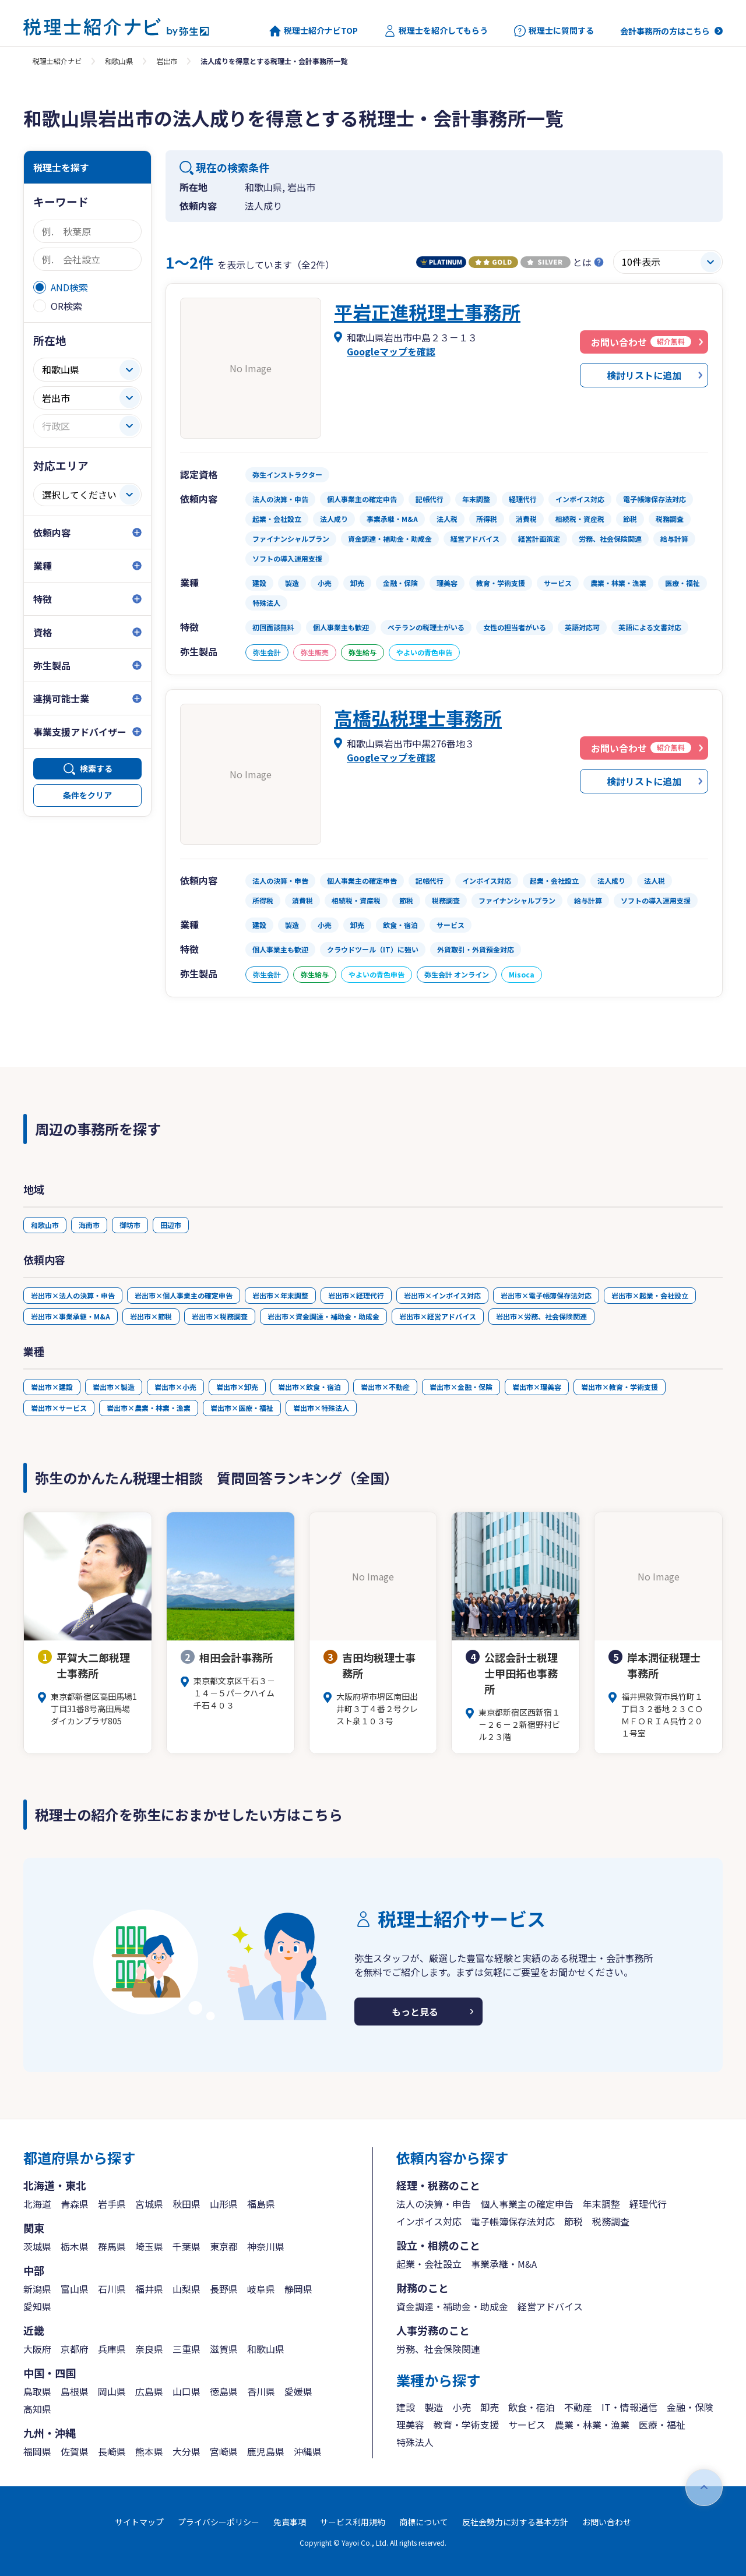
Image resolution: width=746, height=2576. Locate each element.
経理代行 (648, 2204)
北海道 (37, 2204)
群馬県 (112, 2246)
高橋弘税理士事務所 (418, 717)
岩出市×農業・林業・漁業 (149, 1408)
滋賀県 (224, 2349)
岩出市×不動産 (385, 1387)
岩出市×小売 (175, 1387)
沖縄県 (308, 2451)
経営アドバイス (550, 2306)
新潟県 (37, 2289)
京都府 (75, 2349)
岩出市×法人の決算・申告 (73, 1295)
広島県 (149, 2391)
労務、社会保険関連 (438, 2349)
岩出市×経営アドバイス (437, 1316)
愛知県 (37, 2306)
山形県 (224, 2204)
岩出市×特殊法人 (321, 1408)
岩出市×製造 (114, 1387)
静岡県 (298, 2289)
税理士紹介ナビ (57, 61)
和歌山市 (45, 1225)
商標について (423, 2522)
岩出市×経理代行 (356, 1295)
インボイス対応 (429, 2221)
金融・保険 (690, 2407)
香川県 (261, 2391)
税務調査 (610, 2221)
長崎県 (112, 2451)
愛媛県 (298, 2391)
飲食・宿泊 (531, 2407)
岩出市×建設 (52, 1387)
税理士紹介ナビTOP (313, 31)
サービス (527, 2425)
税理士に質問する (554, 31)
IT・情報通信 (629, 2407)
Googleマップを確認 (391, 351)
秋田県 (186, 2204)
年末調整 (601, 2204)
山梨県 (186, 2289)
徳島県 (224, 2391)
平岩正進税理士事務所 (427, 311)
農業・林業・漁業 (592, 2425)
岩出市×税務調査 (220, 1316)
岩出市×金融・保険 (461, 1387)
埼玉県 (149, 2246)
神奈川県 (265, 2246)
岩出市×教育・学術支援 (619, 1387)
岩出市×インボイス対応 (442, 1295)
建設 (405, 2407)
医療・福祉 (662, 2425)
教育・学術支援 (466, 2425)
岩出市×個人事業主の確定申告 (184, 1295)
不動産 (578, 2407)
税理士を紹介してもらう (436, 31)
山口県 (186, 2391)
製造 (433, 2407)
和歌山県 (119, 61)
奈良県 (149, 2349)
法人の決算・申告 (433, 2204)
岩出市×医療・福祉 (241, 1408)
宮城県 (149, 2204)
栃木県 (75, 2246)
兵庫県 (112, 2349)
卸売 (489, 2407)
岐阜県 (261, 2289)
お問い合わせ (606, 2522)
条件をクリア (87, 795)
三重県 (186, 2349)
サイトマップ (139, 2522)
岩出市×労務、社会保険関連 (541, 1316)
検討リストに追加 (644, 375)
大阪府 (37, 2349)
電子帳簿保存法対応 (513, 2221)
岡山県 (112, 2391)
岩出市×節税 (151, 1316)
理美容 (410, 2425)
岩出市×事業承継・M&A (70, 1316)
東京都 (224, 2246)
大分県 (186, 2451)
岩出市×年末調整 (280, 1295)
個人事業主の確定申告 (526, 2204)
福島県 (261, 2204)
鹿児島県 (265, 2451)
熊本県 (149, 2451)
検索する (96, 768)
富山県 (75, 2289)
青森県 (75, 2204)
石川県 (112, 2289)
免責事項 (289, 2522)
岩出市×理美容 (536, 1387)
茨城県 (37, 2246)
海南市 (89, 1225)
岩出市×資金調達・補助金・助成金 (323, 1316)
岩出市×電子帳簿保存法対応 (546, 1295)
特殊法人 (415, 2442)
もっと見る (415, 2012)
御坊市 (129, 1225)
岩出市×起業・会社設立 (649, 1295)
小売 (461, 2407)
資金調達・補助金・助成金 (452, 2306)
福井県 (149, 2289)
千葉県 (186, 2246)
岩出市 (166, 61)
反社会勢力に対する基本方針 (515, 2522)
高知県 (37, 2409)
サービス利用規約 (352, 2522)
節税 (573, 2221)
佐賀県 (75, 2451)
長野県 (224, 2289)
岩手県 (112, 2204)
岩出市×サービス (59, 1408)
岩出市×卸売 (237, 1387)
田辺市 (170, 1225)
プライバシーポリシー (218, 2522)
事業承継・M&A (504, 2264)
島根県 (75, 2391)
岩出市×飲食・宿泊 (309, 1387)
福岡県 (37, 2451)
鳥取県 (37, 2391)
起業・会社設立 (429, 2264)
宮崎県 (224, 2451)
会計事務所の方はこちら (665, 31)
